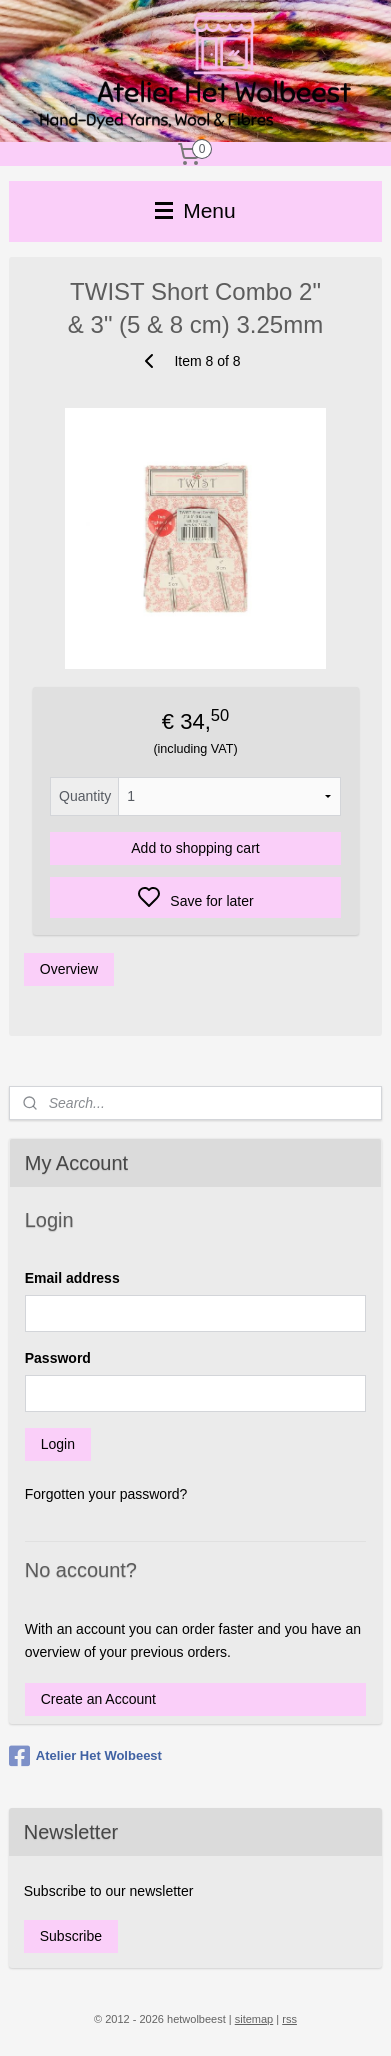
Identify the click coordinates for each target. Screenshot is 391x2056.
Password (58, 1358)
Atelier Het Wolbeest (85, 1756)
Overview (69, 969)
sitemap (254, 2019)
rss (289, 2019)
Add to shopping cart (195, 848)
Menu (195, 210)
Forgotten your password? (106, 1494)
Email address (72, 1278)
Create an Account (98, 1699)
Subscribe (71, 1936)
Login (58, 1444)
